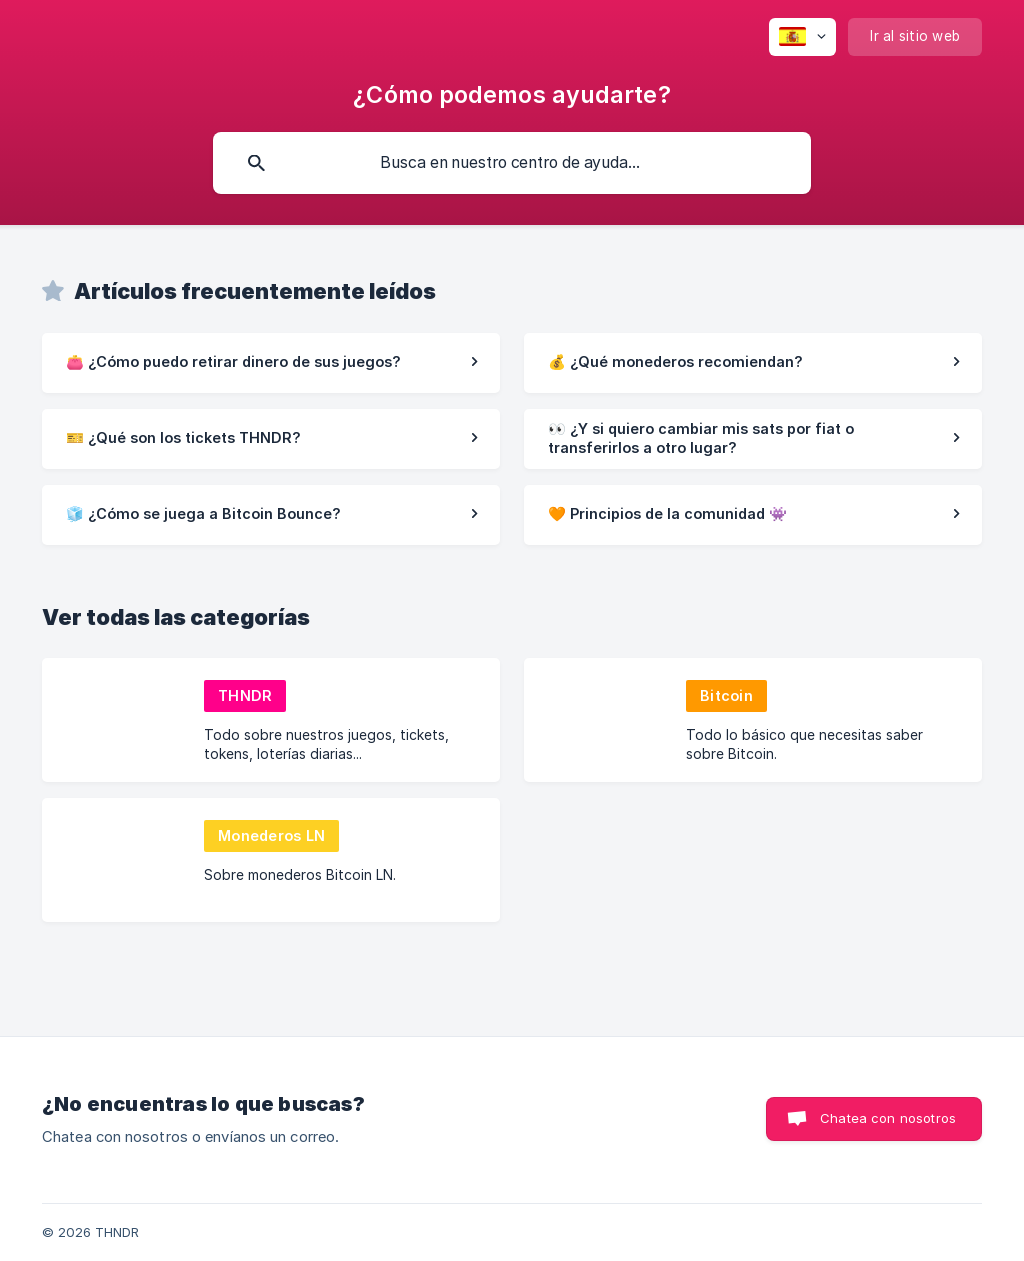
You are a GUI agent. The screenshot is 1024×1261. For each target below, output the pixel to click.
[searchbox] (512, 163)
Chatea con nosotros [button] (888, 1118)
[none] (802, 37)
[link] (271, 363)
